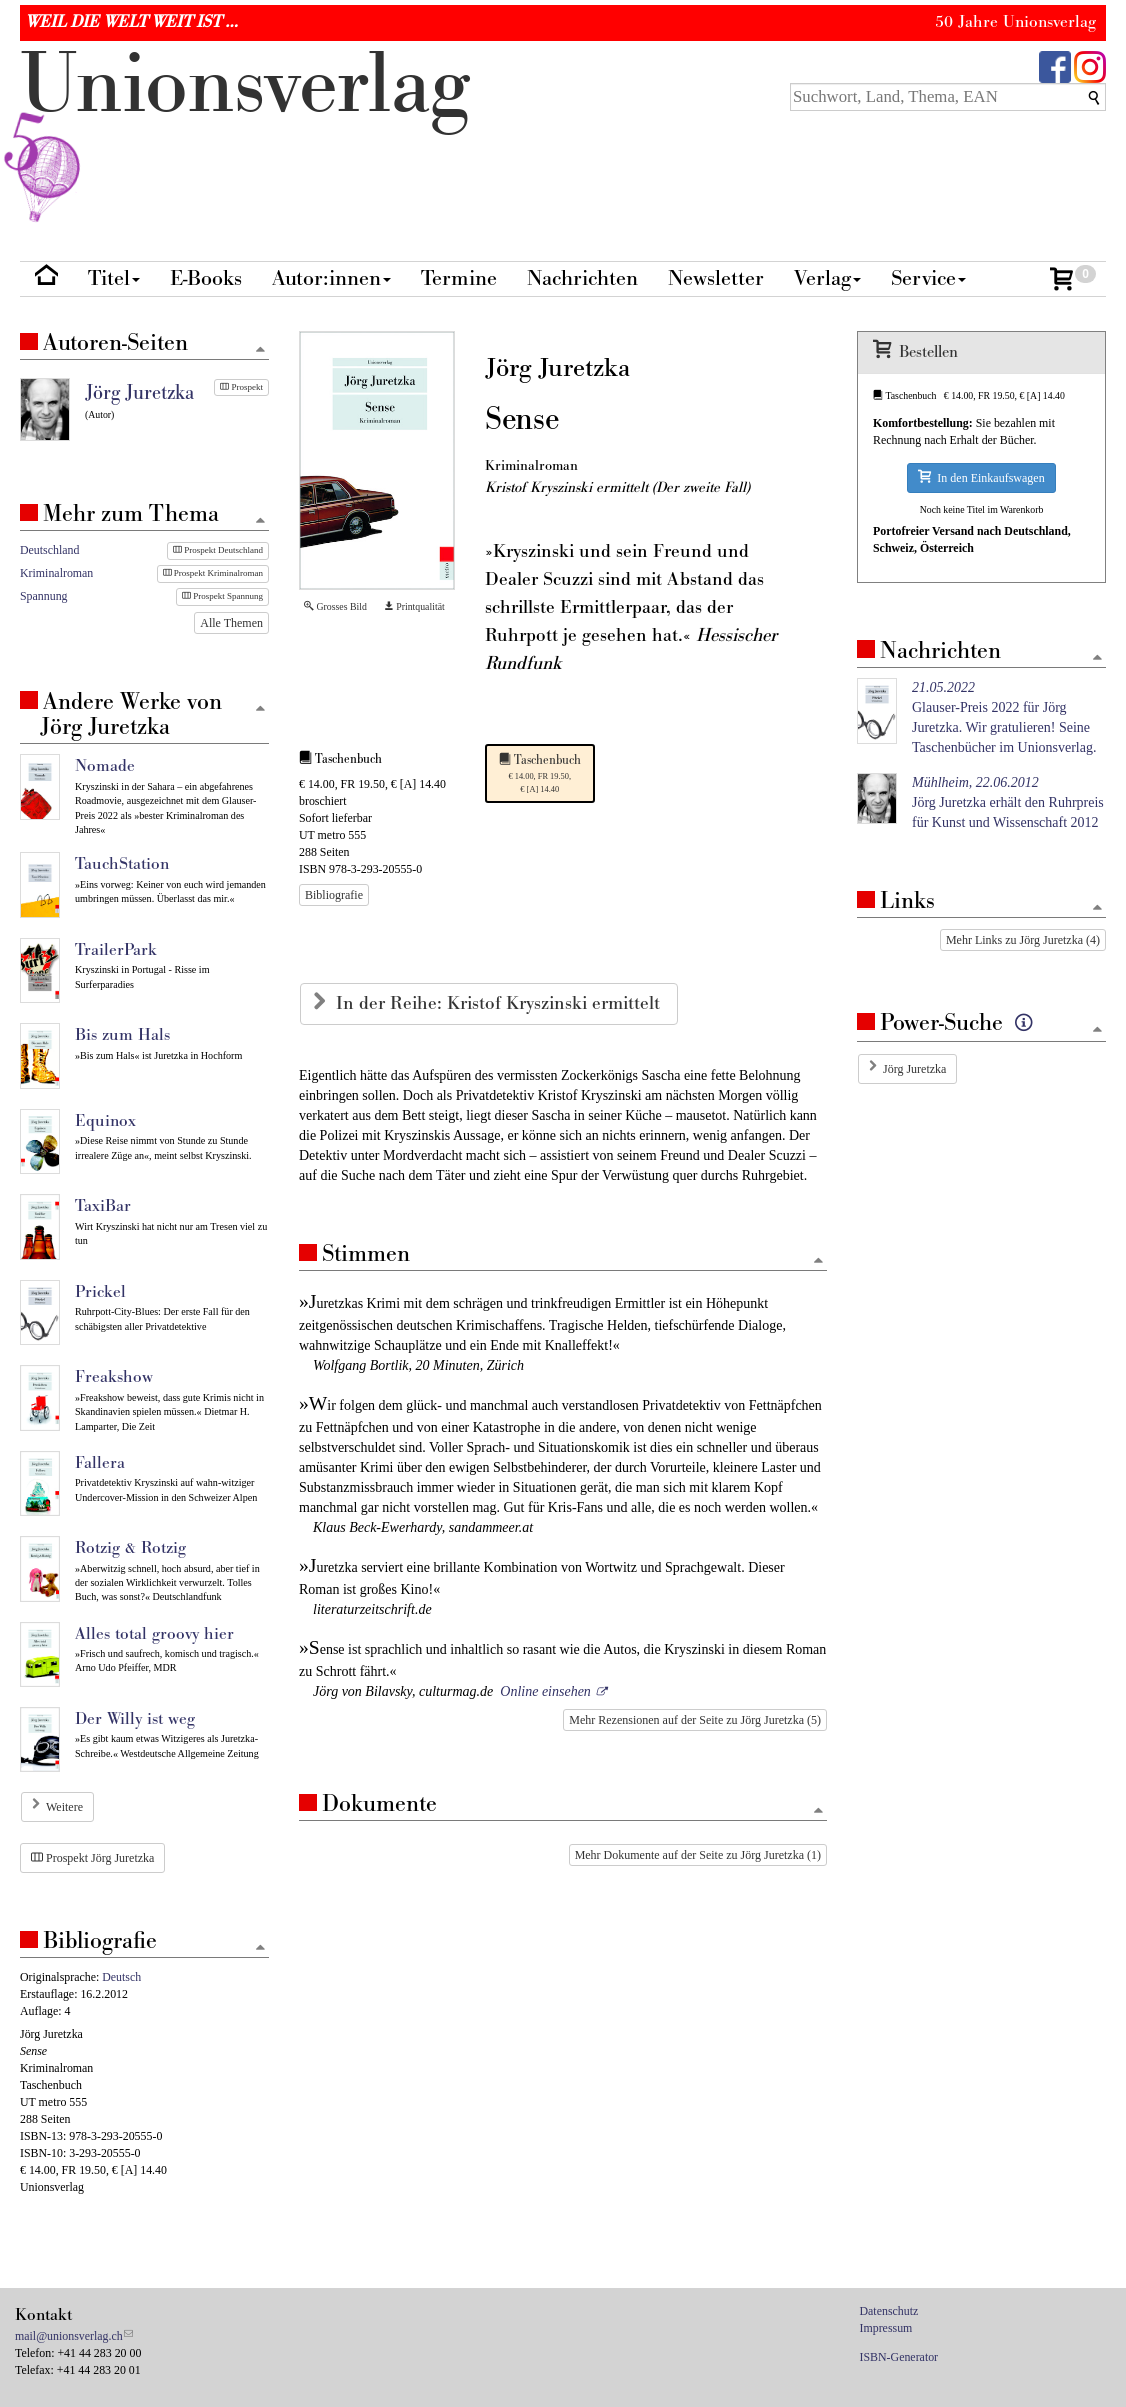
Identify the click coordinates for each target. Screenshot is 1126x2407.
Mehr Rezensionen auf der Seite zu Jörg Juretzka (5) (695, 1720)
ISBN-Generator (899, 2357)
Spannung (44, 596)
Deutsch (121, 1977)
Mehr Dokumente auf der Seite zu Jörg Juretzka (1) (698, 1855)
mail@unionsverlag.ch (69, 2336)
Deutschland (49, 550)
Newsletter (716, 278)
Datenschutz (889, 2311)
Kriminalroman (56, 573)
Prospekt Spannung (222, 596)
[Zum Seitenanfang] (818, 1261)
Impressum (886, 2328)
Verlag (827, 278)
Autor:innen (331, 278)
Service (928, 278)
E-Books (206, 278)
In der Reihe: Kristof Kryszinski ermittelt (500, 1003)
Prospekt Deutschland (218, 550)
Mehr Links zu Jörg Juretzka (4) (1023, 940)
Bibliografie (334, 895)
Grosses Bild (335, 606)
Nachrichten (582, 278)
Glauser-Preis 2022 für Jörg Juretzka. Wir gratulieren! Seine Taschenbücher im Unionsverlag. (1004, 717)
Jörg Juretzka (914, 1069)
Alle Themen (231, 623)
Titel (114, 278)
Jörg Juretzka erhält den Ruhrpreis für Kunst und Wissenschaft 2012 (1008, 802)
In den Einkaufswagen (981, 477)
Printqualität (414, 606)
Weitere (64, 1807)
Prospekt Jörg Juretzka (92, 1858)
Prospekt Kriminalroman (213, 573)
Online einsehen (545, 1691)
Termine (459, 278)
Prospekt (241, 387)
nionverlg (245, 132)
